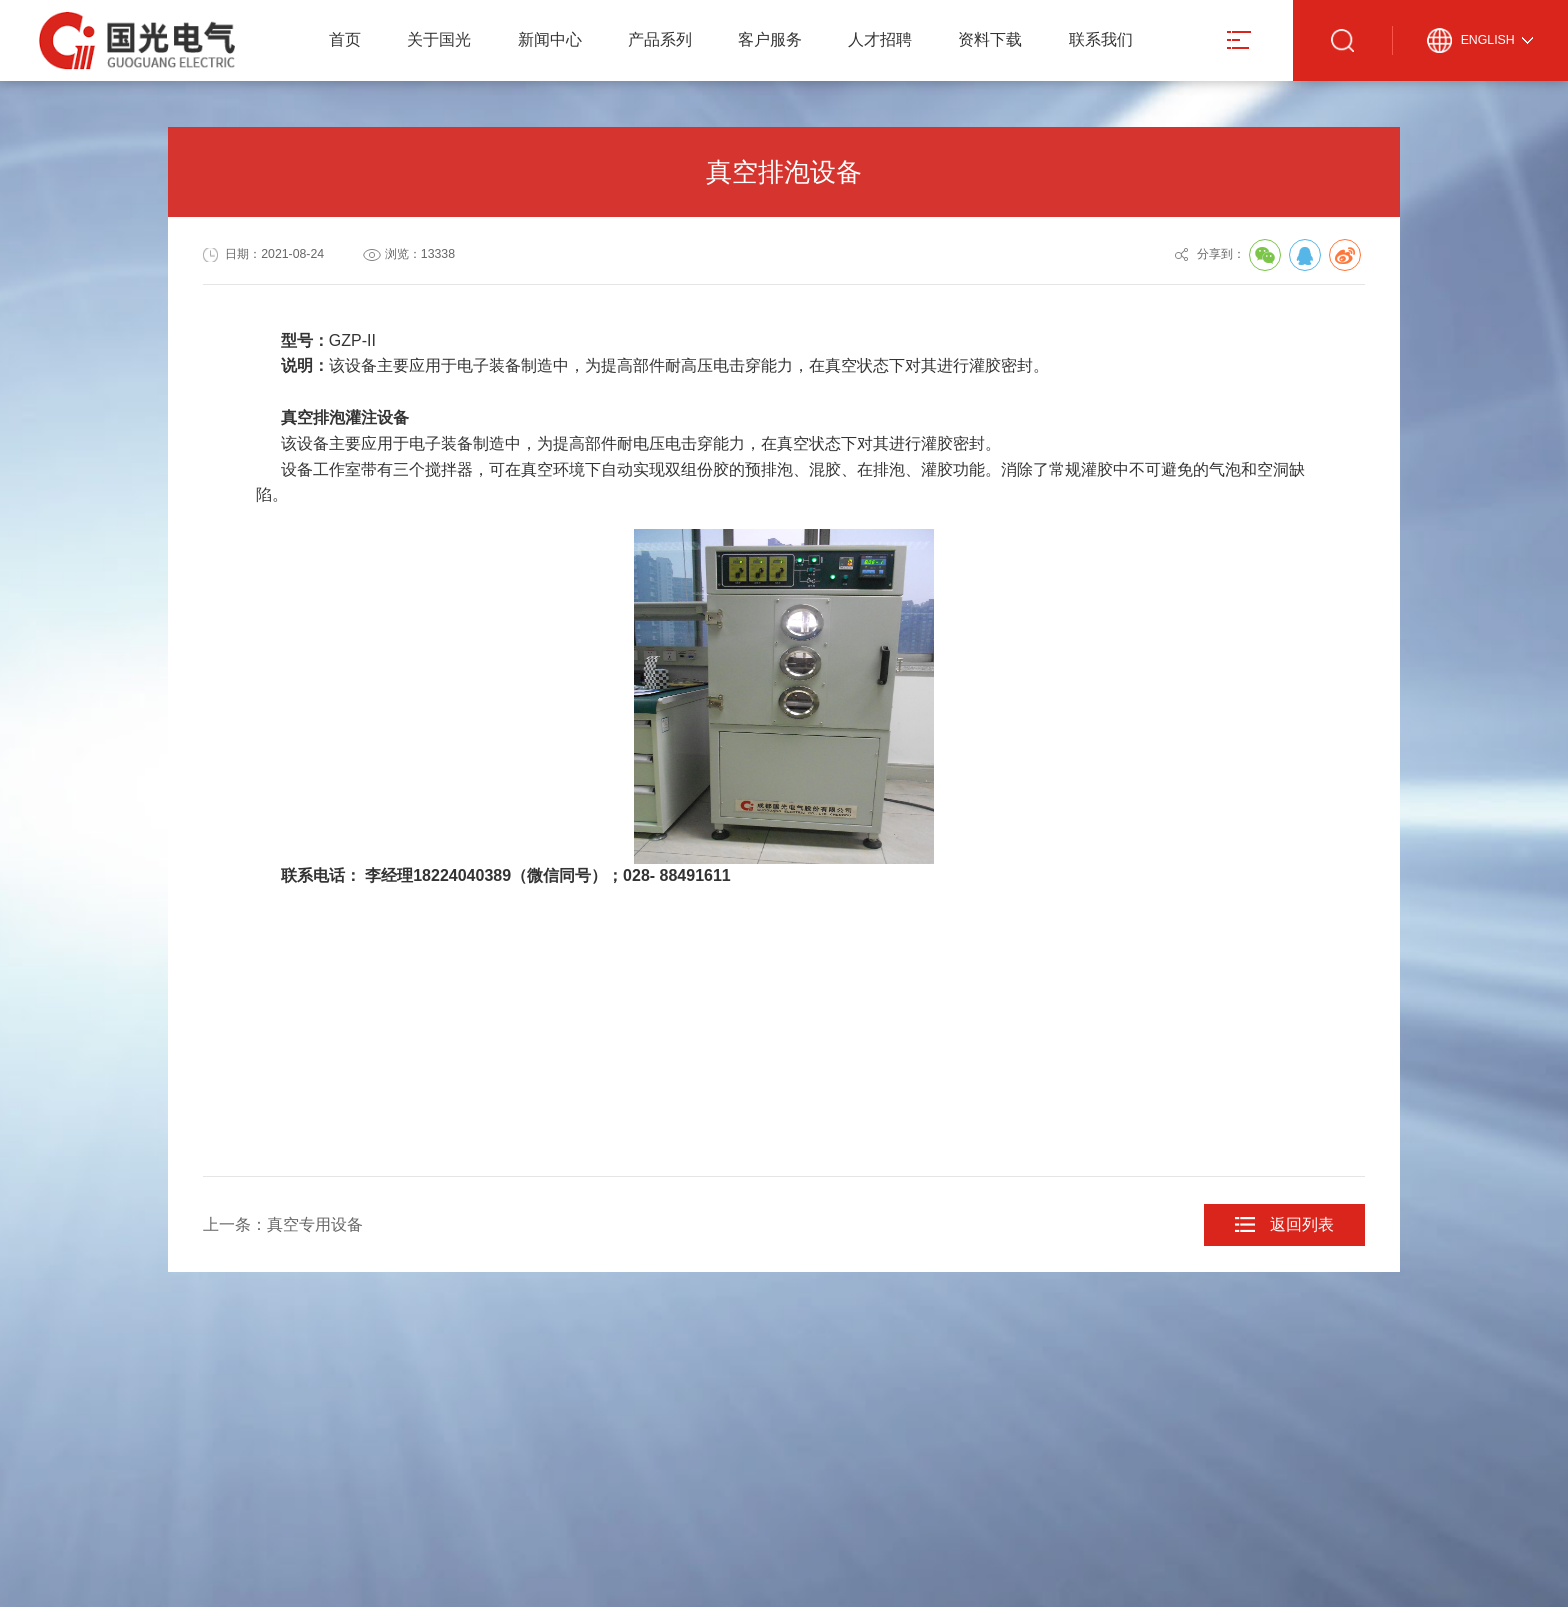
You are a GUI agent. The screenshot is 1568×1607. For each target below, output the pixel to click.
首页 (345, 39)
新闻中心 (550, 39)
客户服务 (770, 39)
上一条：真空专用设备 (283, 1224)
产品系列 (660, 39)
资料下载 (990, 39)
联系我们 (1101, 39)
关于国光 (439, 39)
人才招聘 (880, 39)
